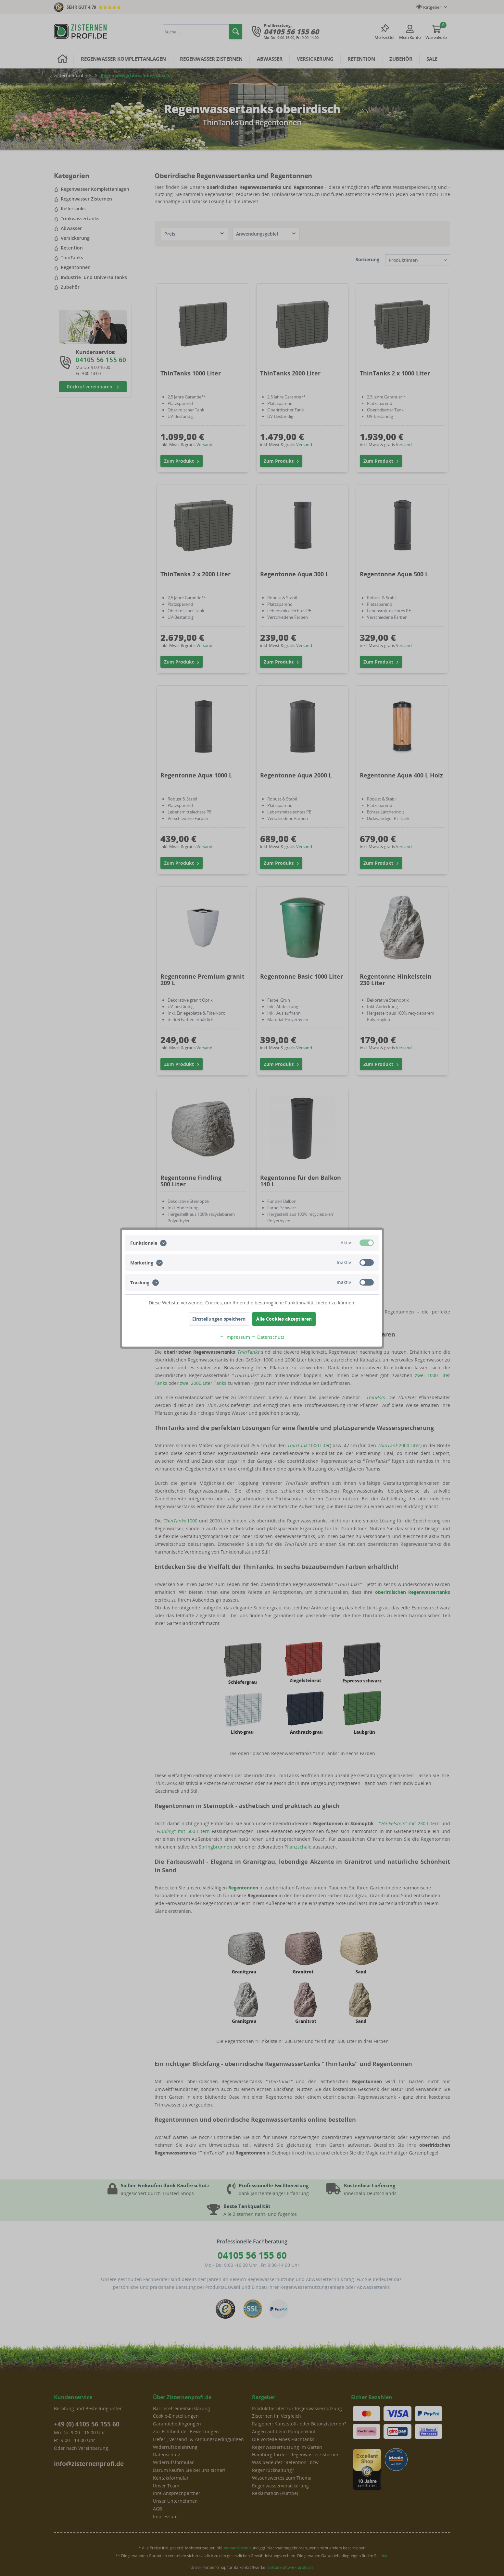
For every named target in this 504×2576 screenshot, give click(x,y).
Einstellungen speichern (219, 1319)
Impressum (235, 1337)
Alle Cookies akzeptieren (284, 1319)
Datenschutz (267, 1337)
